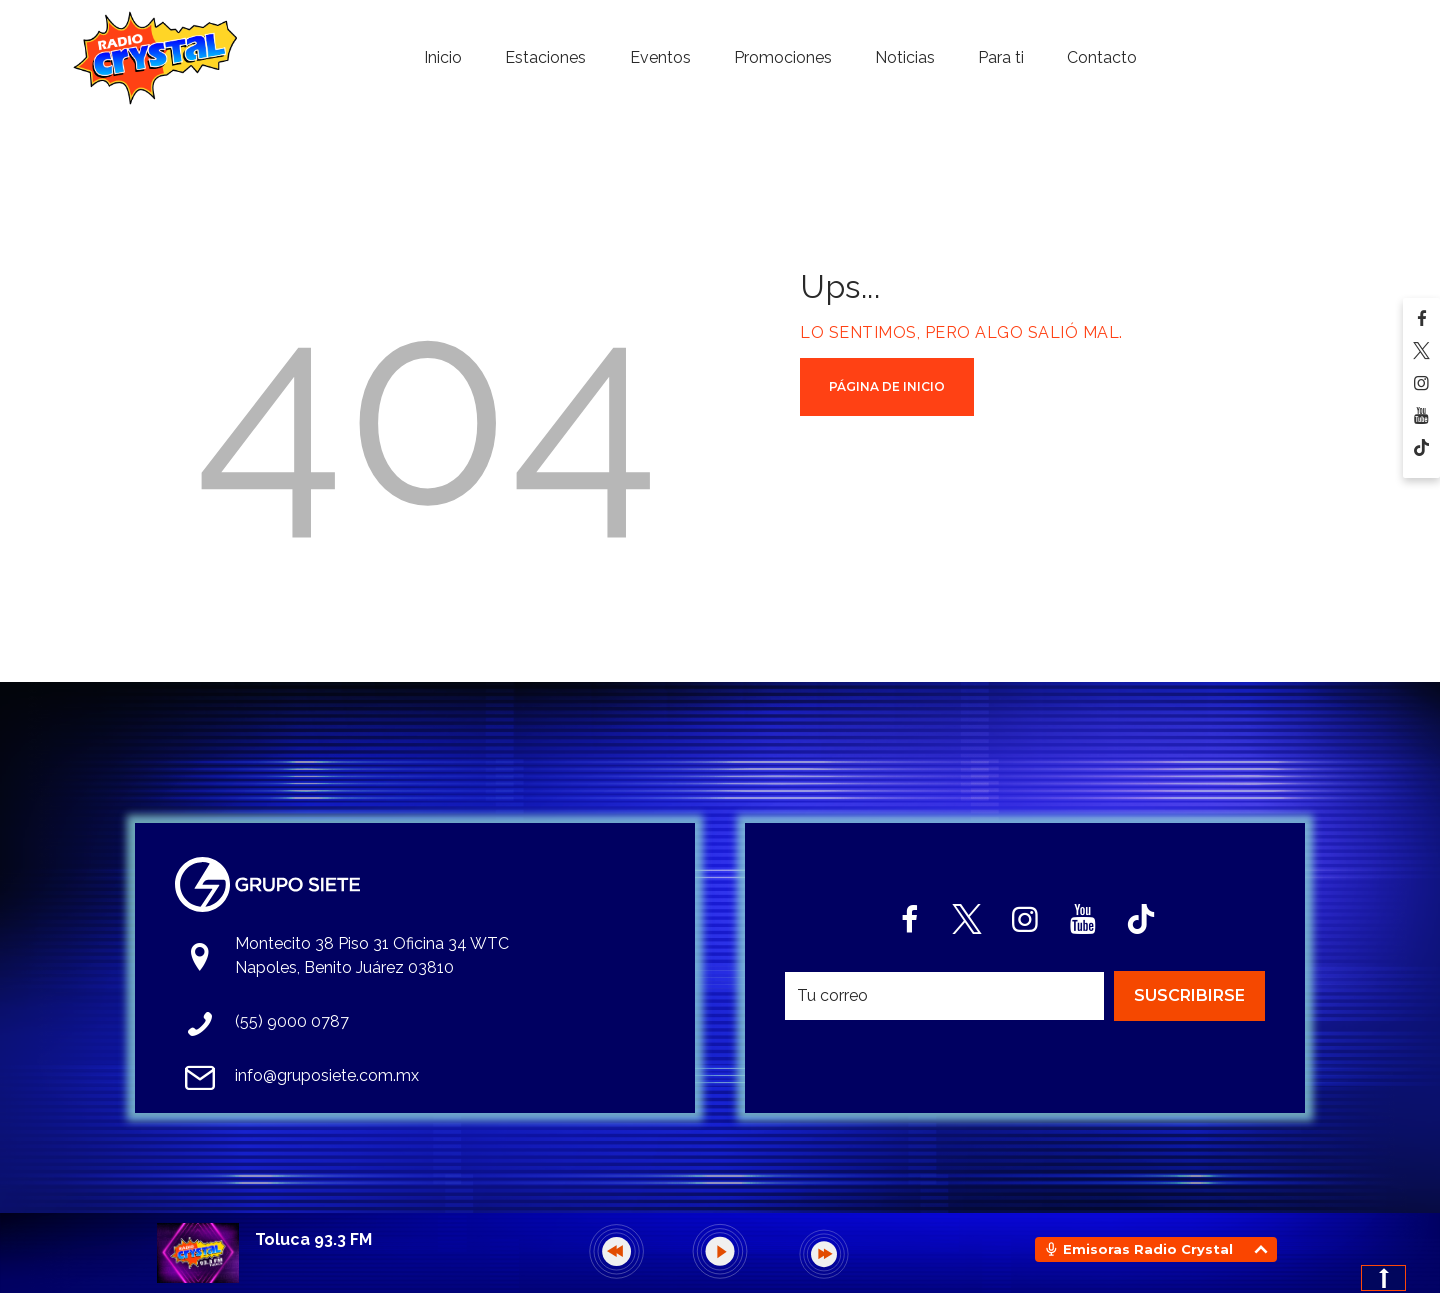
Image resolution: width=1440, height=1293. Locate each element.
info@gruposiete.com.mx (327, 1075)
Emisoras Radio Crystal (1148, 1249)
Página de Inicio (887, 386)
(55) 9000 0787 (292, 1021)
